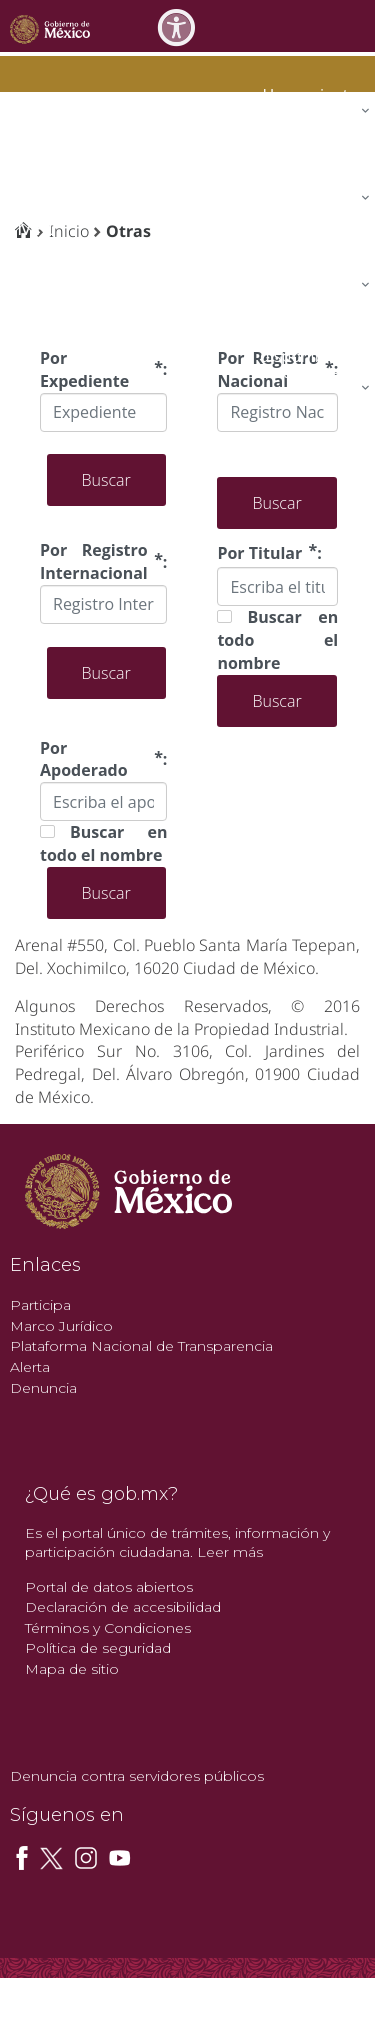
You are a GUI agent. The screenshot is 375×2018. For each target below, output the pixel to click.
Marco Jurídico (61, 1326)
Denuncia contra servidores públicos (137, 1776)
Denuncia (43, 1388)
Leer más (230, 1552)
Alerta (30, 1367)
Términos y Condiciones (108, 1628)
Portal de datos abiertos (109, 1587)
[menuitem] (312, 94)
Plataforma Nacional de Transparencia (141, 1346)
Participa (40, 1305)
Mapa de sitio (72, 1669)
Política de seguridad (98, 1648)
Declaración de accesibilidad (123, 1607)
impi (32, 227)
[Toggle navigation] (357, 25)
